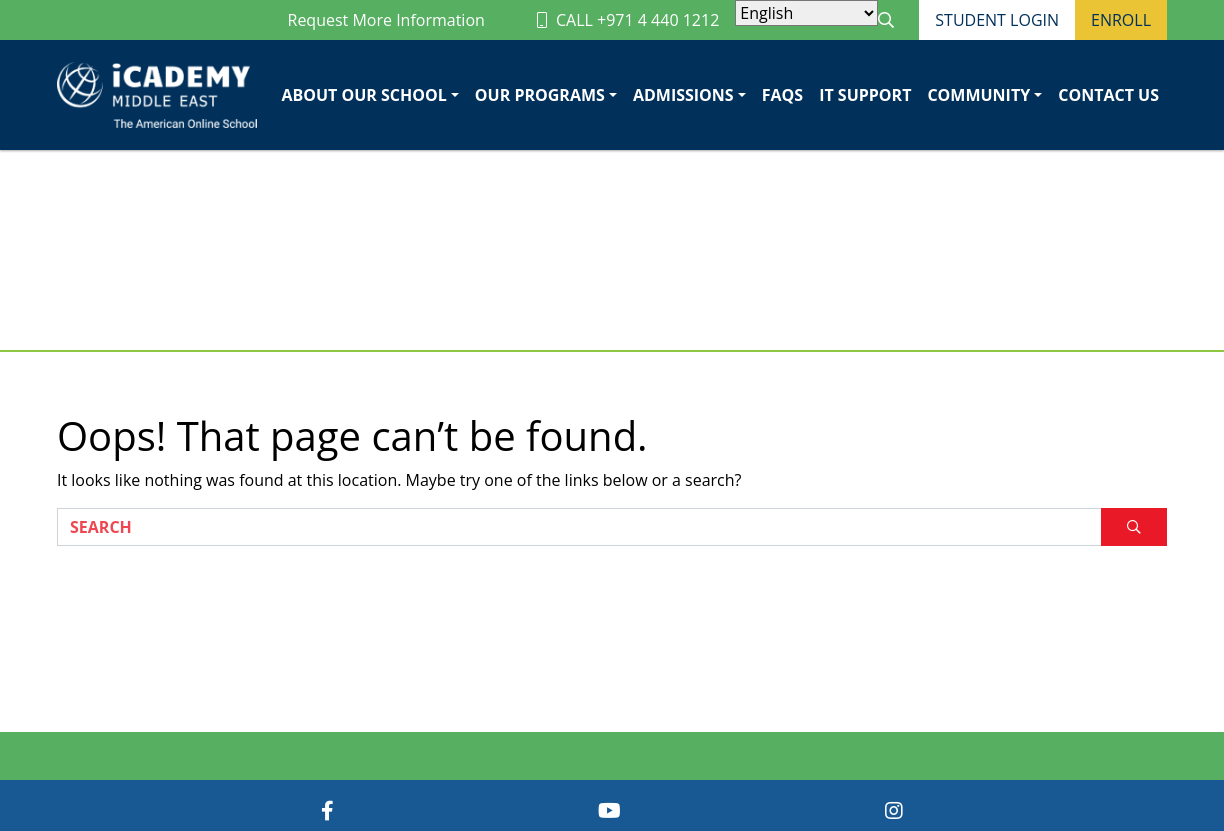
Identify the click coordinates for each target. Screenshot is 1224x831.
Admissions (683, 95)
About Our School (363, 95)
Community (978, 95)
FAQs (782, 95)
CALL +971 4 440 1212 (628, 20)
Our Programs (540, 95)
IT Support (865, 95)
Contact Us (1108, 95)
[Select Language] (806, 13)
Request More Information (386, 20)
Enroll (1121, 20)
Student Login (997, 20)
